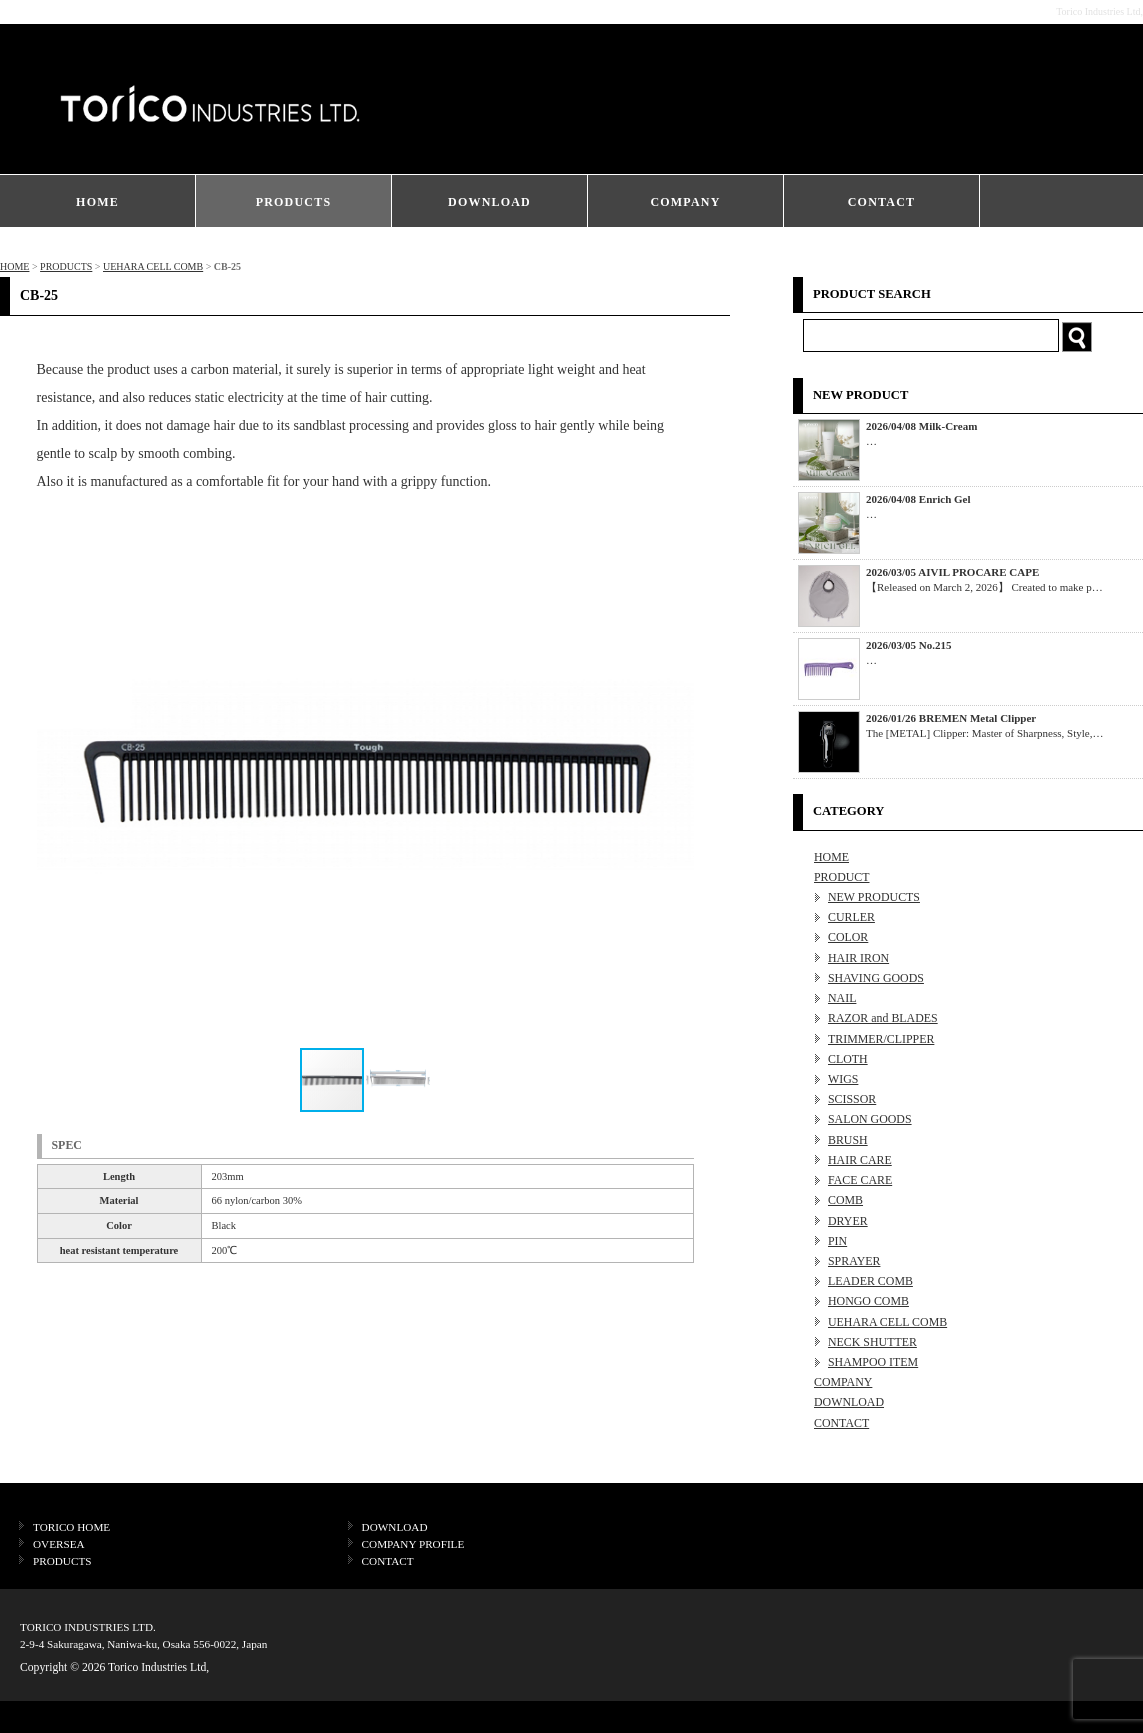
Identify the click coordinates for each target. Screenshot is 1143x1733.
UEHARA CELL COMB (153, 266)
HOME (97, 202)
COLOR (848, 937)
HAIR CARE (860, 1160)
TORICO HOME (71, 1527)
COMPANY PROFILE (413, 1544)
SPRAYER (854, 1261)
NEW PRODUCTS (874, 897)
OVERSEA (59, 1544)
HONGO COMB (868, 1301)
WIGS (843, 1079)
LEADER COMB (870, 1281)
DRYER (848, 1221)
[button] (676, 776)
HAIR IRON (858, 958)
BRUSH (848, 1140)
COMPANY (685, 202)
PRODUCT (842, 877)
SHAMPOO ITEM (873, 1362)
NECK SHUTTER (872, 1342)
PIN (837, 1241)
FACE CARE (860, 1180)
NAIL (842, 998)
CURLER (851, 917)
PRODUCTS (294, 202)
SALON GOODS (870, 1119)
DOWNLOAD (489, 202)
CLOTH (848, 1059)
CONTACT (882, 202)
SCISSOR (852, 1099)
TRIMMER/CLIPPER (881, 1039)
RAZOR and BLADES (883, 1018)
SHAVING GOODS (876, 978)
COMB (845, 1200)
